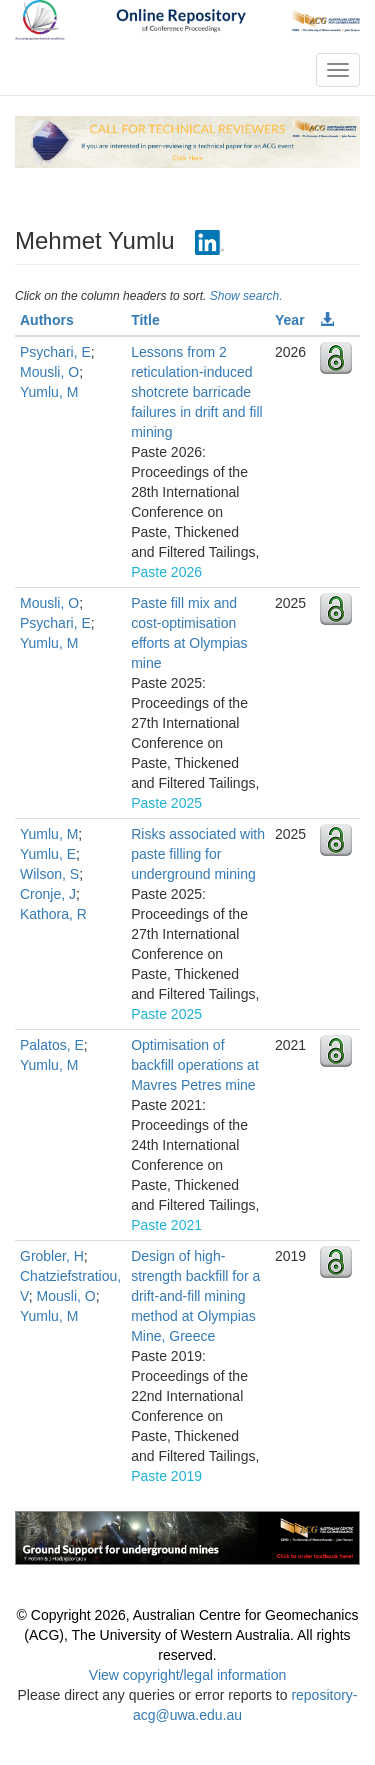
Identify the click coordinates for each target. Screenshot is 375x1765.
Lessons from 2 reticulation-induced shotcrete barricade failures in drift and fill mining (197, 392)
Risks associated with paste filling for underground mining (198, 854)
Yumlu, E (48, 854)
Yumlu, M (49, 392)
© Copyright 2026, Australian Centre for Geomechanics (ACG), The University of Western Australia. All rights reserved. (188, 1635)
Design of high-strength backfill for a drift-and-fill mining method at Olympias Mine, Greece (195, 1296)
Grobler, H (52, 1256)
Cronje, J (48, 894)
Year (290, 320)
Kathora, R (53, 914)
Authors (47, 320)
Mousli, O (49, 372)
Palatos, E (52, 1045)
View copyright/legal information (187, 1675)
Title (145, 320)
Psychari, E (55, 352)
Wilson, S (49, 874)
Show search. (246, 296)
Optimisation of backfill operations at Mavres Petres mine (195, 1065)
